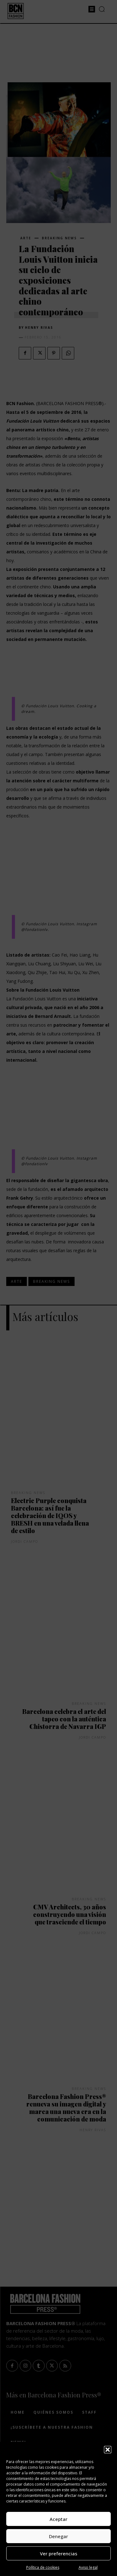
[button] (108, 2449)
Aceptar (58, 2519)
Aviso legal (88, 2567)
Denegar (58, 2536)
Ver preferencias (58, 2553)
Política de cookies (42, 2567)
